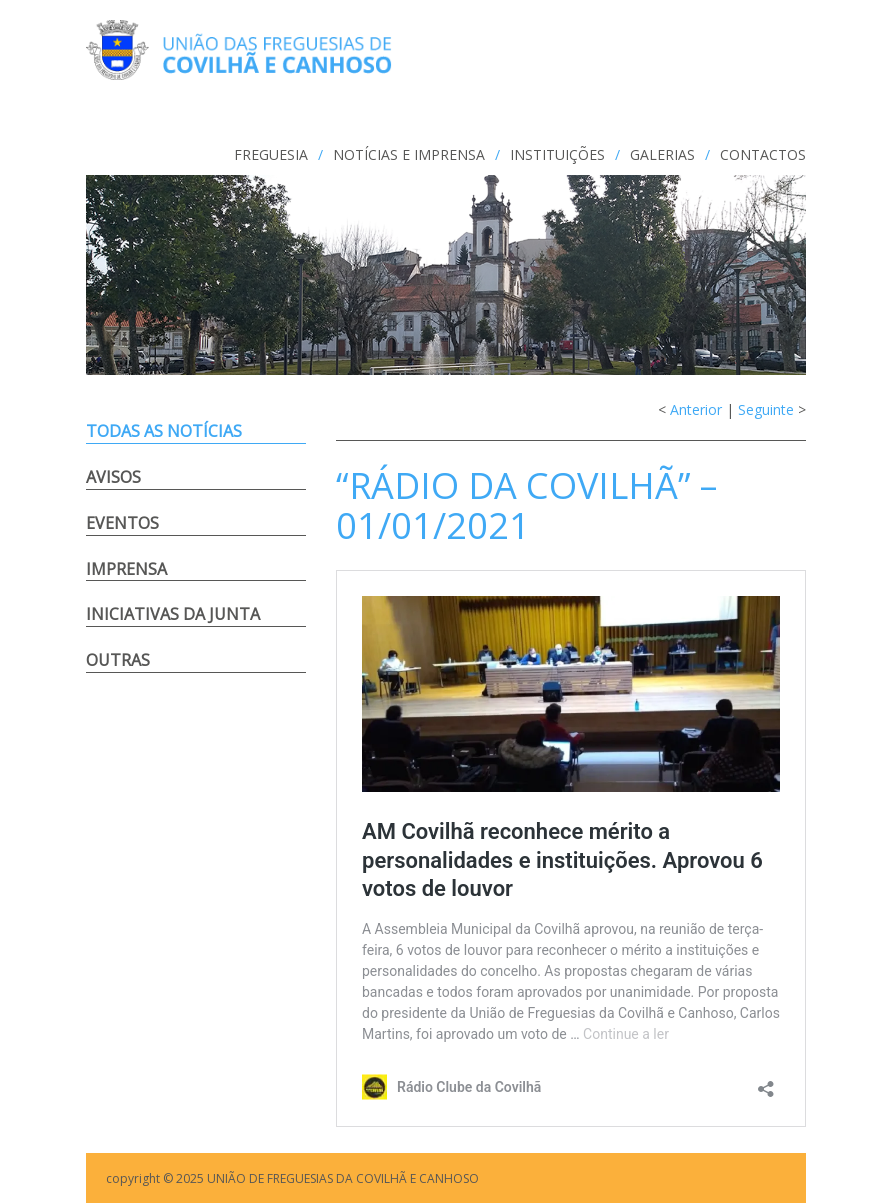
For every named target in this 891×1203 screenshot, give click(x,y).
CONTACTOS (763, 154)
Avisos (113, 477)
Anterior (696, 409)
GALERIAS (662, 154)
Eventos (122, 523)
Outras (118, 660)
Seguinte (766, 409)
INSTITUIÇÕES (557, 154)
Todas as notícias (164, 431)
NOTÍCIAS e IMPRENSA (409, 154)
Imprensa (126, 569)
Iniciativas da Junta (173, 614)
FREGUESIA (271, 154)
